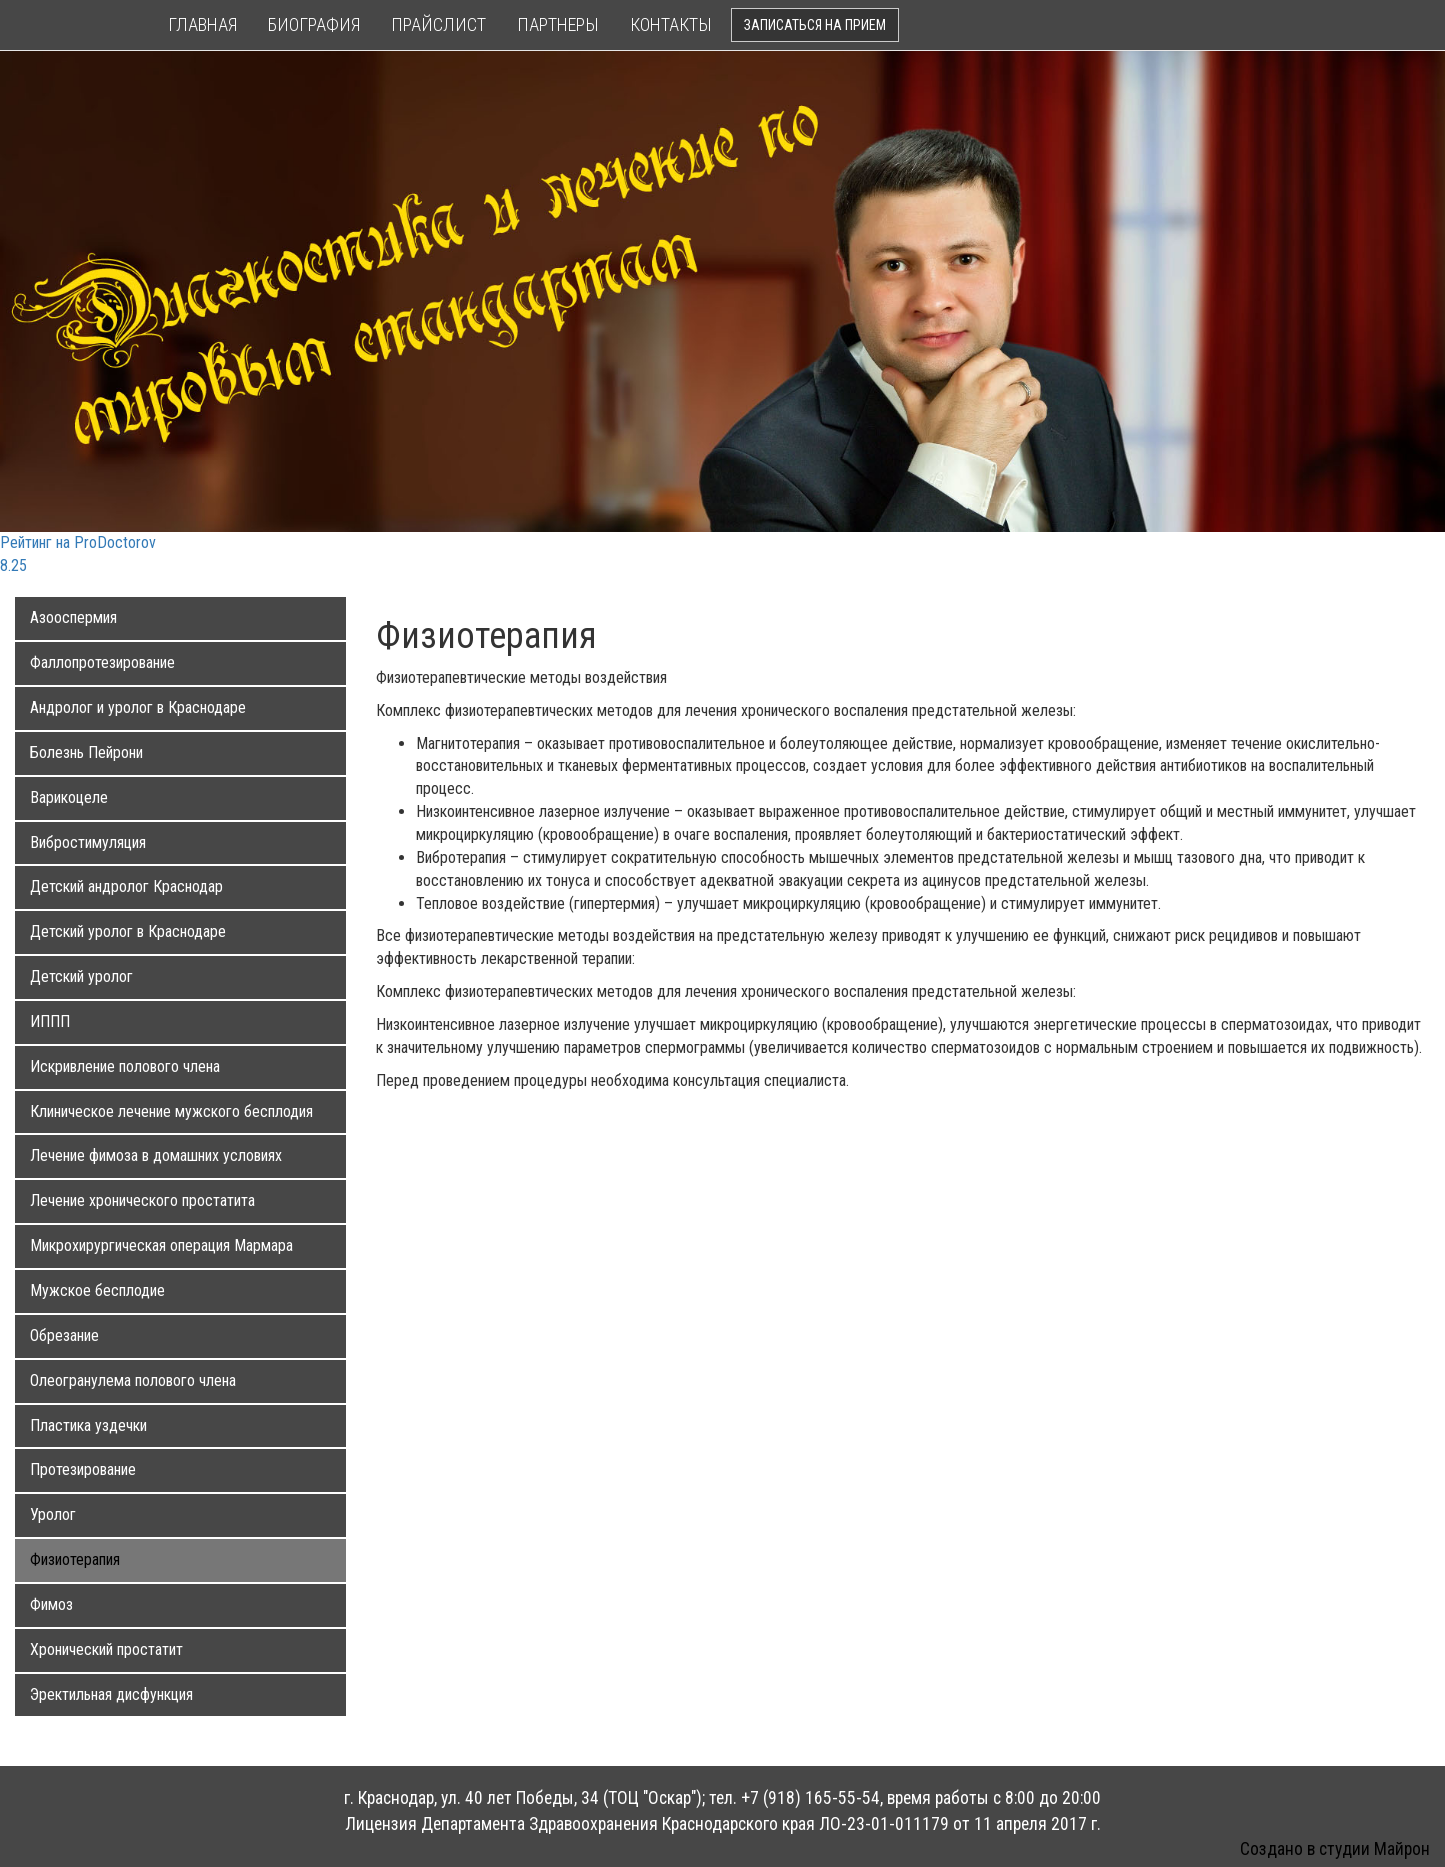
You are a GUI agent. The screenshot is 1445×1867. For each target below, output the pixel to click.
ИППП (50, 1021)
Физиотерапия (75, 1559)
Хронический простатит (106, 1649)
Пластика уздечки (88, 1425)
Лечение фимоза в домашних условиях (156, 1155)
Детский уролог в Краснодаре (128, 931)
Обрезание (64, 1335)
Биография (314, 24)
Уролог (53, 1514)
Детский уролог (81, 976)
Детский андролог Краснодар (126, 886)
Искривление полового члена (125, 1066)
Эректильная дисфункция (111, 1694)
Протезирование (83, 1469)
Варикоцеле (69, 797)
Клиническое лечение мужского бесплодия (171, 1111)
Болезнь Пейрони (86, 752)
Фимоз (51, 1604)
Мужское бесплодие (97, 1290)
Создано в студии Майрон (1335, 1849)
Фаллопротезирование (102, 662)
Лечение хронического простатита (142, 1200)
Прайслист (438, 24)
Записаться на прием (815, 25)
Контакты (671, 24)
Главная (202, 24)
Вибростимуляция (88, 842)
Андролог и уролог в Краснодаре (138, 707)
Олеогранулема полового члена (133, 1380)
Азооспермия (73, 617)
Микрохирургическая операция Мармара (161, 1245)
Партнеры (558, 24)
